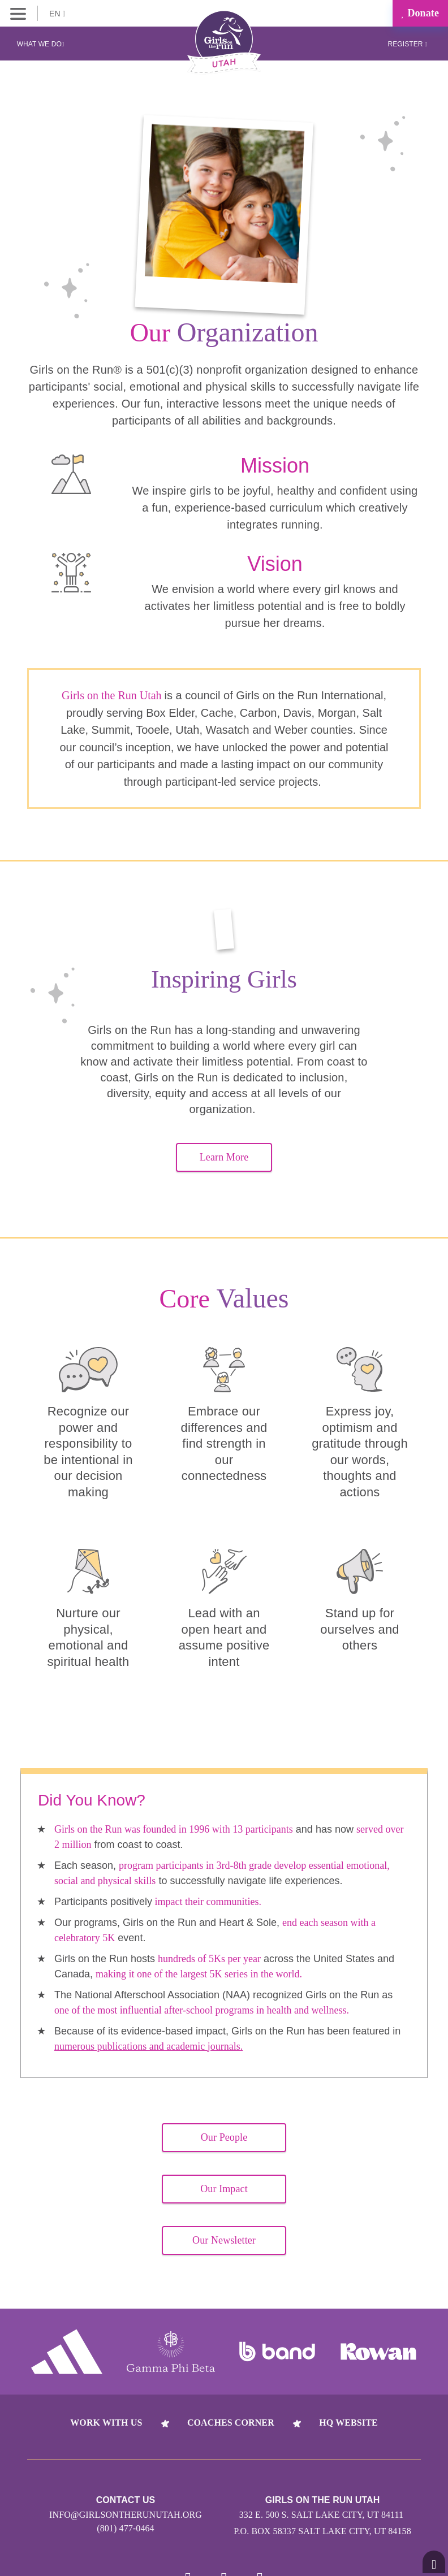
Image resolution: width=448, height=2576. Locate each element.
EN (57, 13)
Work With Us (106, 2422)
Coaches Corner (230, 2422)
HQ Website (348, 2422)
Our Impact (223, 2188)
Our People (224, 2137)
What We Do (40, 44)
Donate (420, 13)
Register (407, 44)
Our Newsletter (224, 2240)
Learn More (224, 1157)
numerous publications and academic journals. (148, 2046)
